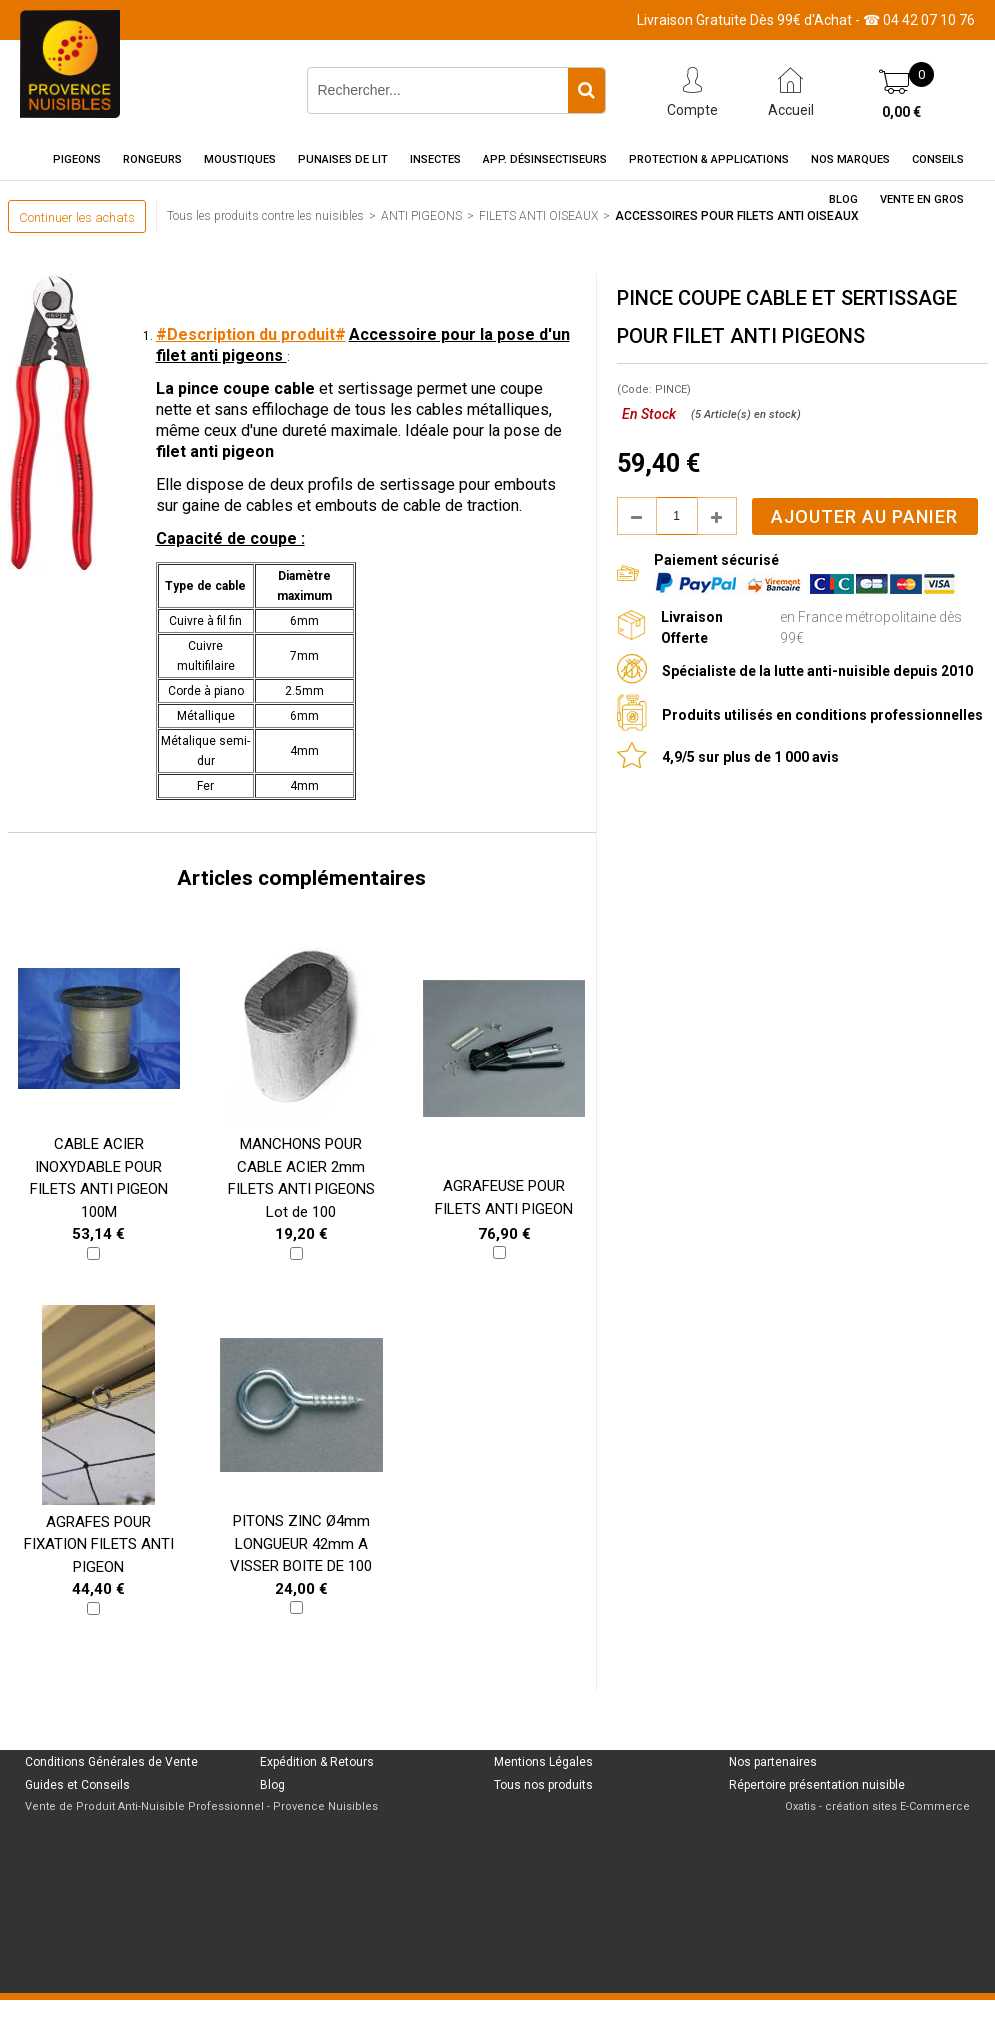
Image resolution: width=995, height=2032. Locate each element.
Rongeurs (152, 159)
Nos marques (850, 159)
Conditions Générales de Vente (111, 1762)
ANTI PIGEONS (421, 216)
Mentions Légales (543, 1762)
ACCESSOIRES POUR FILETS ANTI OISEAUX (737, 216)
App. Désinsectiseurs (545, 159)
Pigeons (77, 159)
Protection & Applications (709, 159)
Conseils (938, 159)
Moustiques (240, 159)
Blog (843, 199)
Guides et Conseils (77, 1785)
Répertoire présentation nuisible (817, 1785)
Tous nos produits (543, 1785)
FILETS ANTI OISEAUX (538, 216)
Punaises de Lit (343, 159)
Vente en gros (922, 199)
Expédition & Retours (317, 1762)
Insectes (435, 159)
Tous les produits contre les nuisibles (265, 216)
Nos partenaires (773, 1762)
